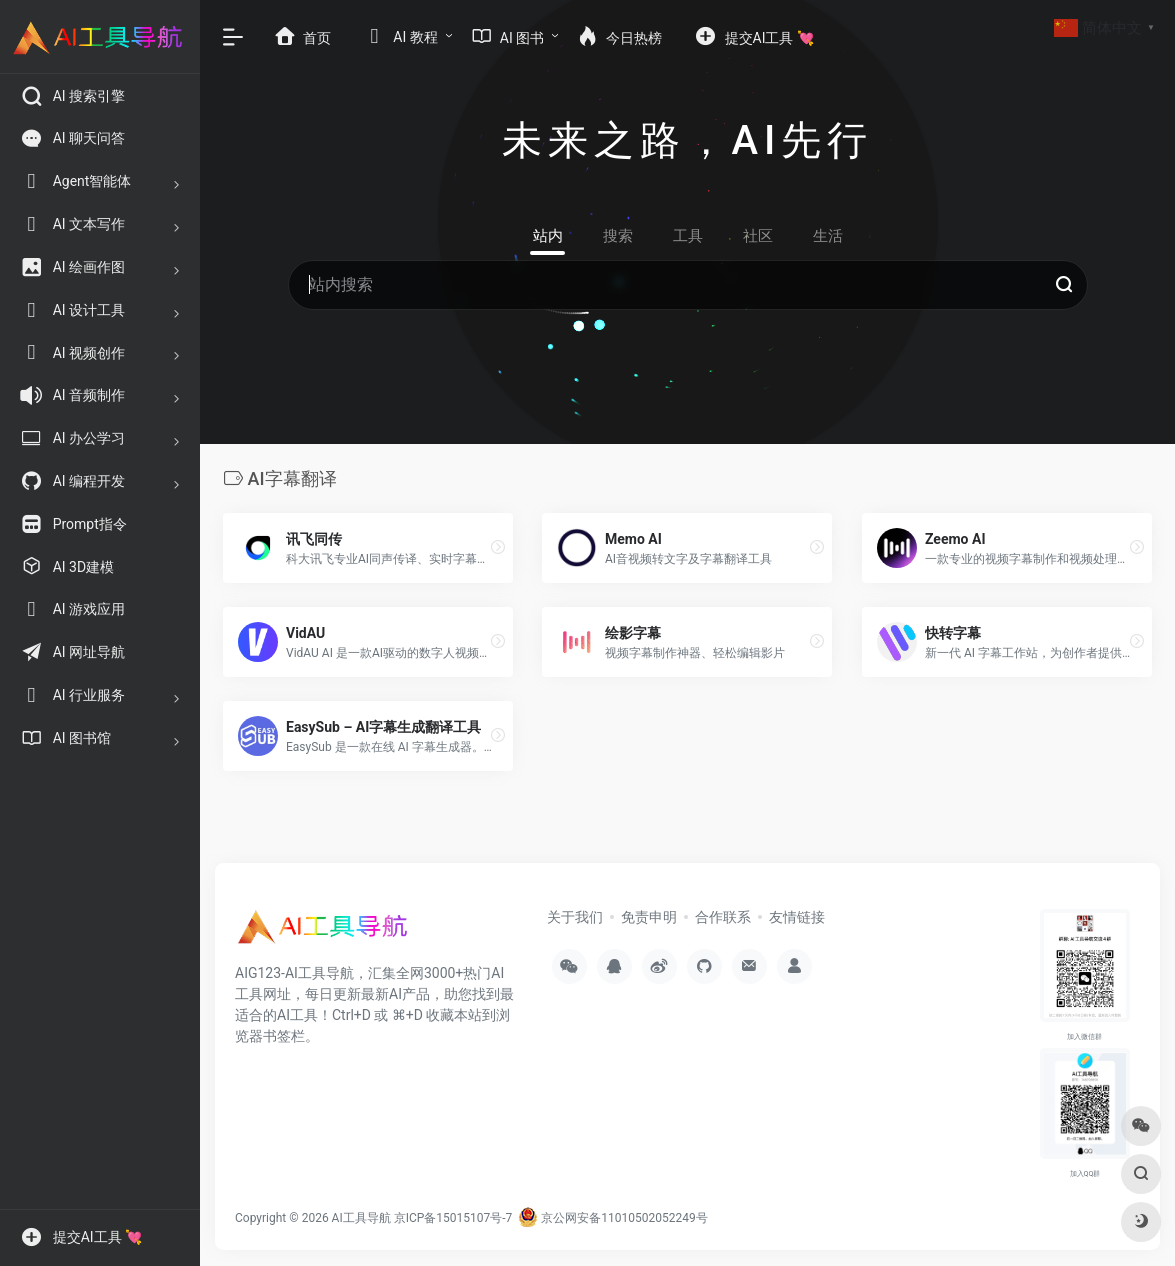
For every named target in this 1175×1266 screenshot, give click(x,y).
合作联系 (723, 917)
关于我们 (575, 917)
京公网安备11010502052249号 (612, 1218)
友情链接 (797, 917)
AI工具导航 (361, 1218)
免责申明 (649, 917)
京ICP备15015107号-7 (453, 1218)
